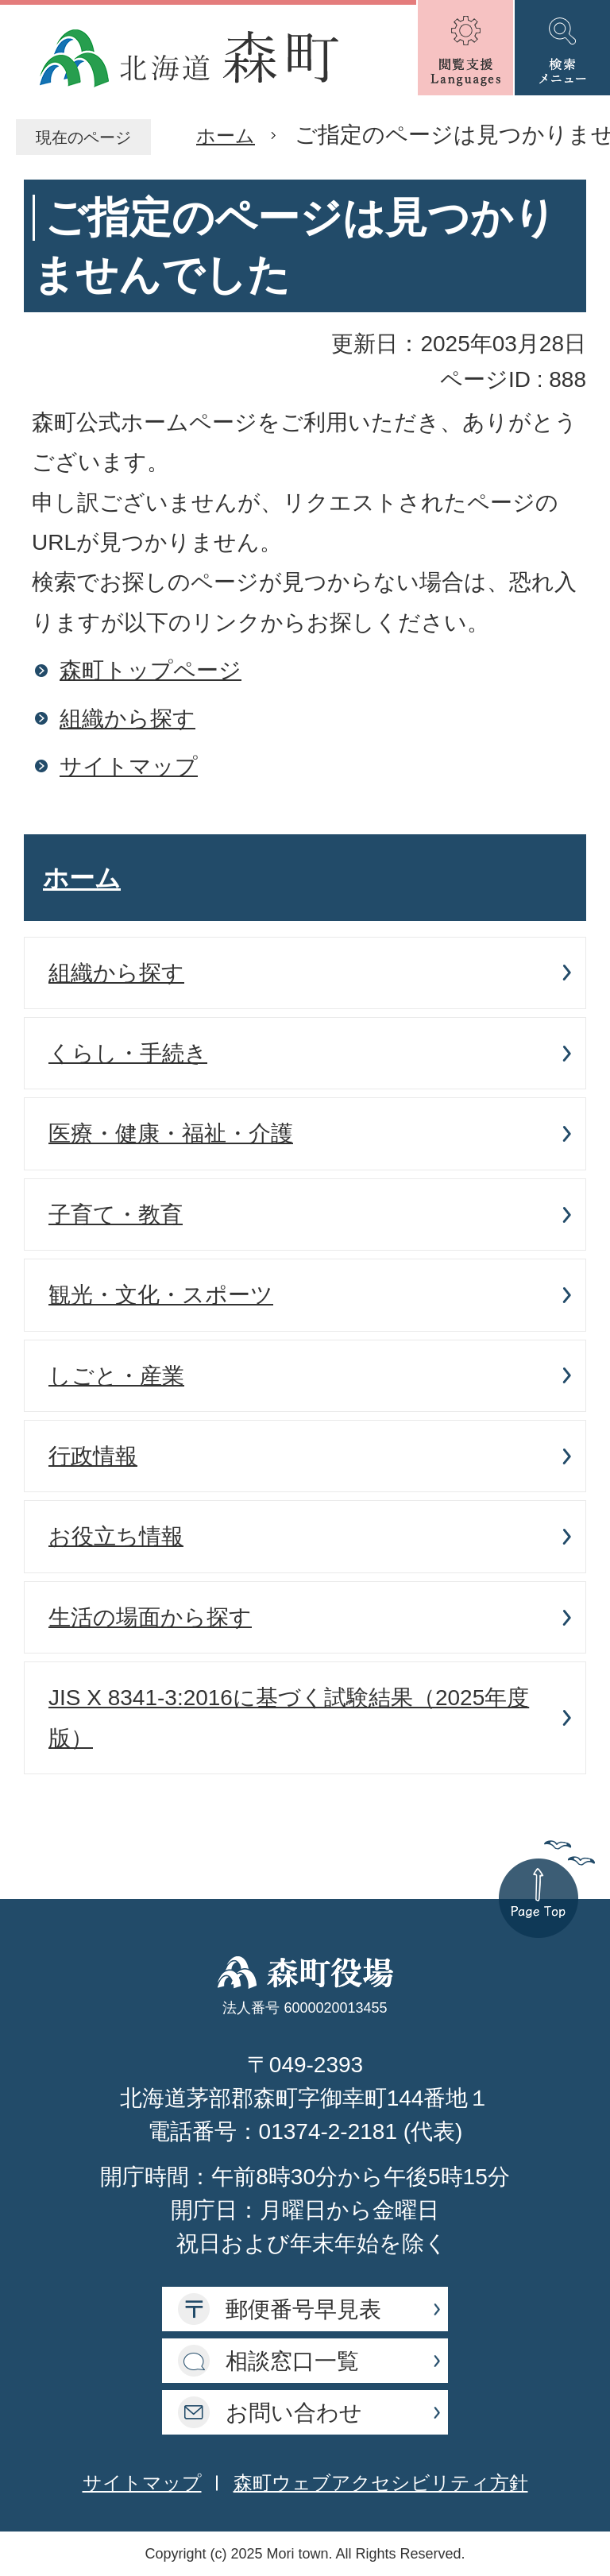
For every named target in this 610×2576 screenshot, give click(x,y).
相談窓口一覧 (292, 2361)
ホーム (225, 135)
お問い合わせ (294, 2412)
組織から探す (127, 718)
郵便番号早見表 (303, 2309)
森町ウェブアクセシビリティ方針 (381, 2482)
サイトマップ (129, 766)
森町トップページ (150, 670)
